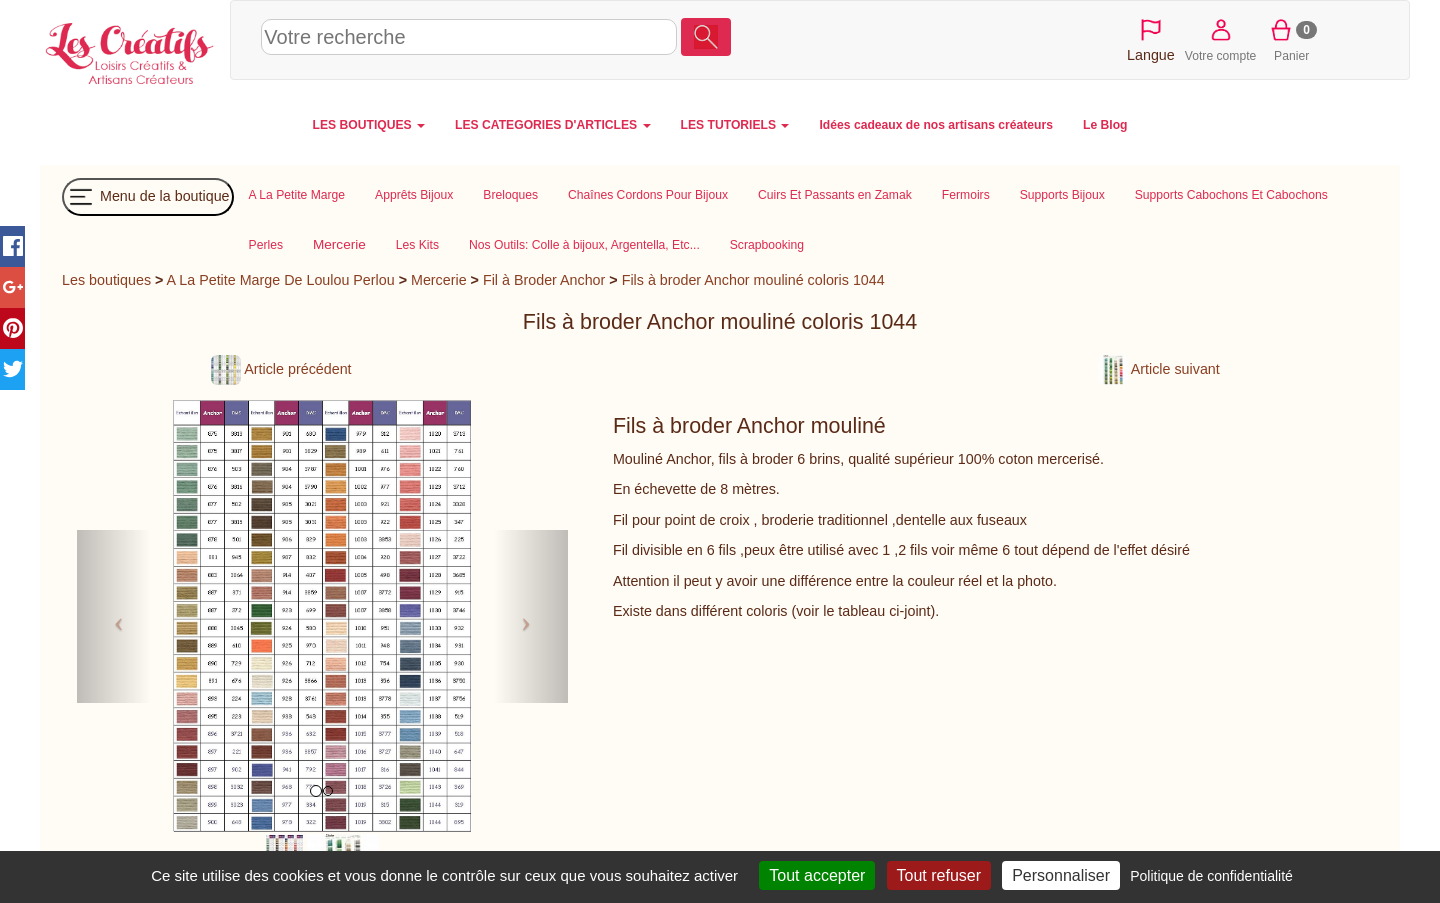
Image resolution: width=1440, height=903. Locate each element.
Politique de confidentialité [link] (1211, 876)
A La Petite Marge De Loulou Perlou (281, 280)
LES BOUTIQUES (369, 125)
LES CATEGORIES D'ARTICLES (552, 125)
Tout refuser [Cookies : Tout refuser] (939, 875)
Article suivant (1159, 369)
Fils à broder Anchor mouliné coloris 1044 (753, 280)
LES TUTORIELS (735, 125)
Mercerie (439, 280)
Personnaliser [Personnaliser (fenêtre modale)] (1061, 875)
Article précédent (281, 369)
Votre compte (1221, 39)
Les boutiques (106, 280)
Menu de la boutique (148, 197)
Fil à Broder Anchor (544, 280)
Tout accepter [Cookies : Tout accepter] (817, 875)
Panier (1291, 39)
